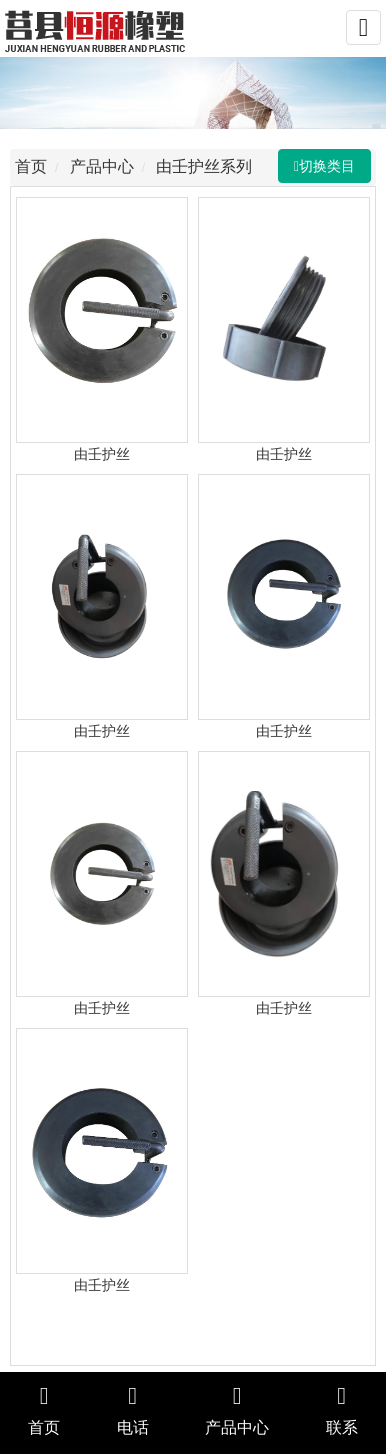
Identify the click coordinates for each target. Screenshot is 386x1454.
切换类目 (329, 166)
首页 (33, 166)
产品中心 (104, 166)
